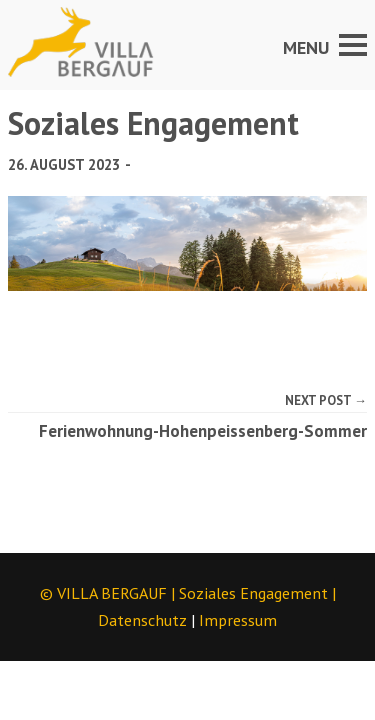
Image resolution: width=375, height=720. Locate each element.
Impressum (238, 620)
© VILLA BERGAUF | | (188, 593)
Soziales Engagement (253, 593)
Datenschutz (142, 620)
